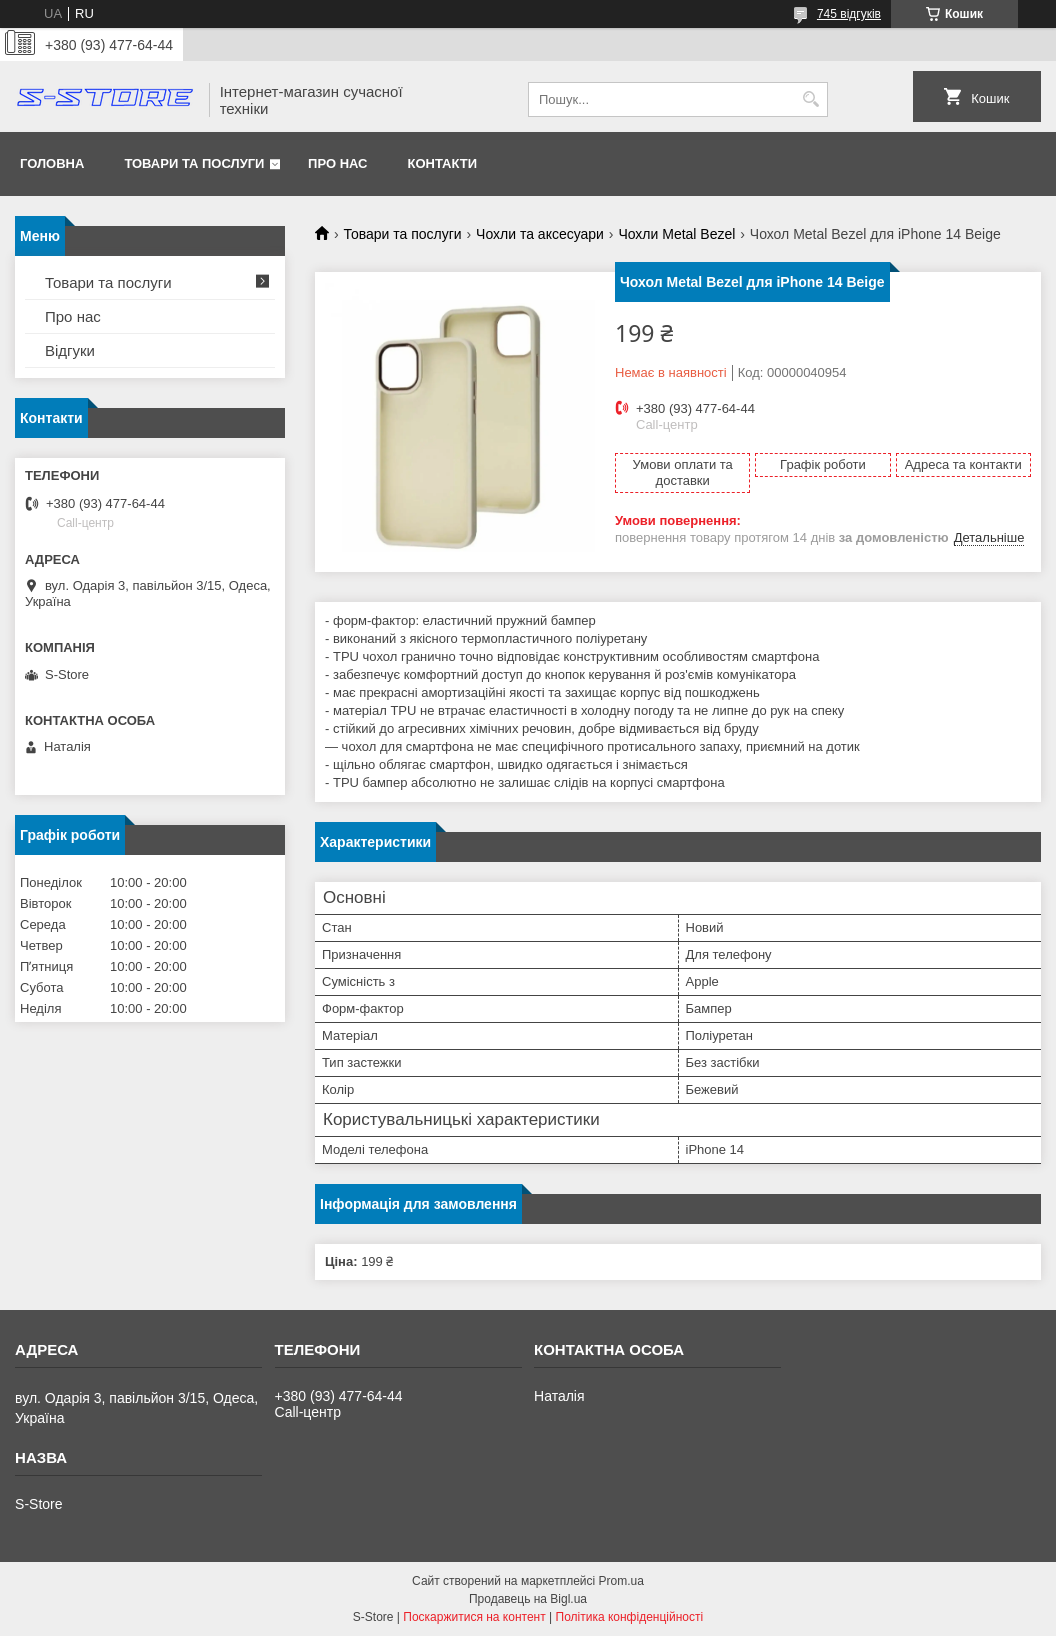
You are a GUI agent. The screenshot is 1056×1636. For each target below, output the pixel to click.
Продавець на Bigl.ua (528, 1599)
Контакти (443, 163)
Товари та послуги (194, 163)
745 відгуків (849, 14)
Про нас (337, 163)
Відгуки (70, 350)
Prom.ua (621, 1581)
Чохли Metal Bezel (676, 234)
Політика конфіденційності (630, 1617)
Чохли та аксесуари (540, 234)
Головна (52, 163)
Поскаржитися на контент (474, 1617)
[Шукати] (810, 99)
